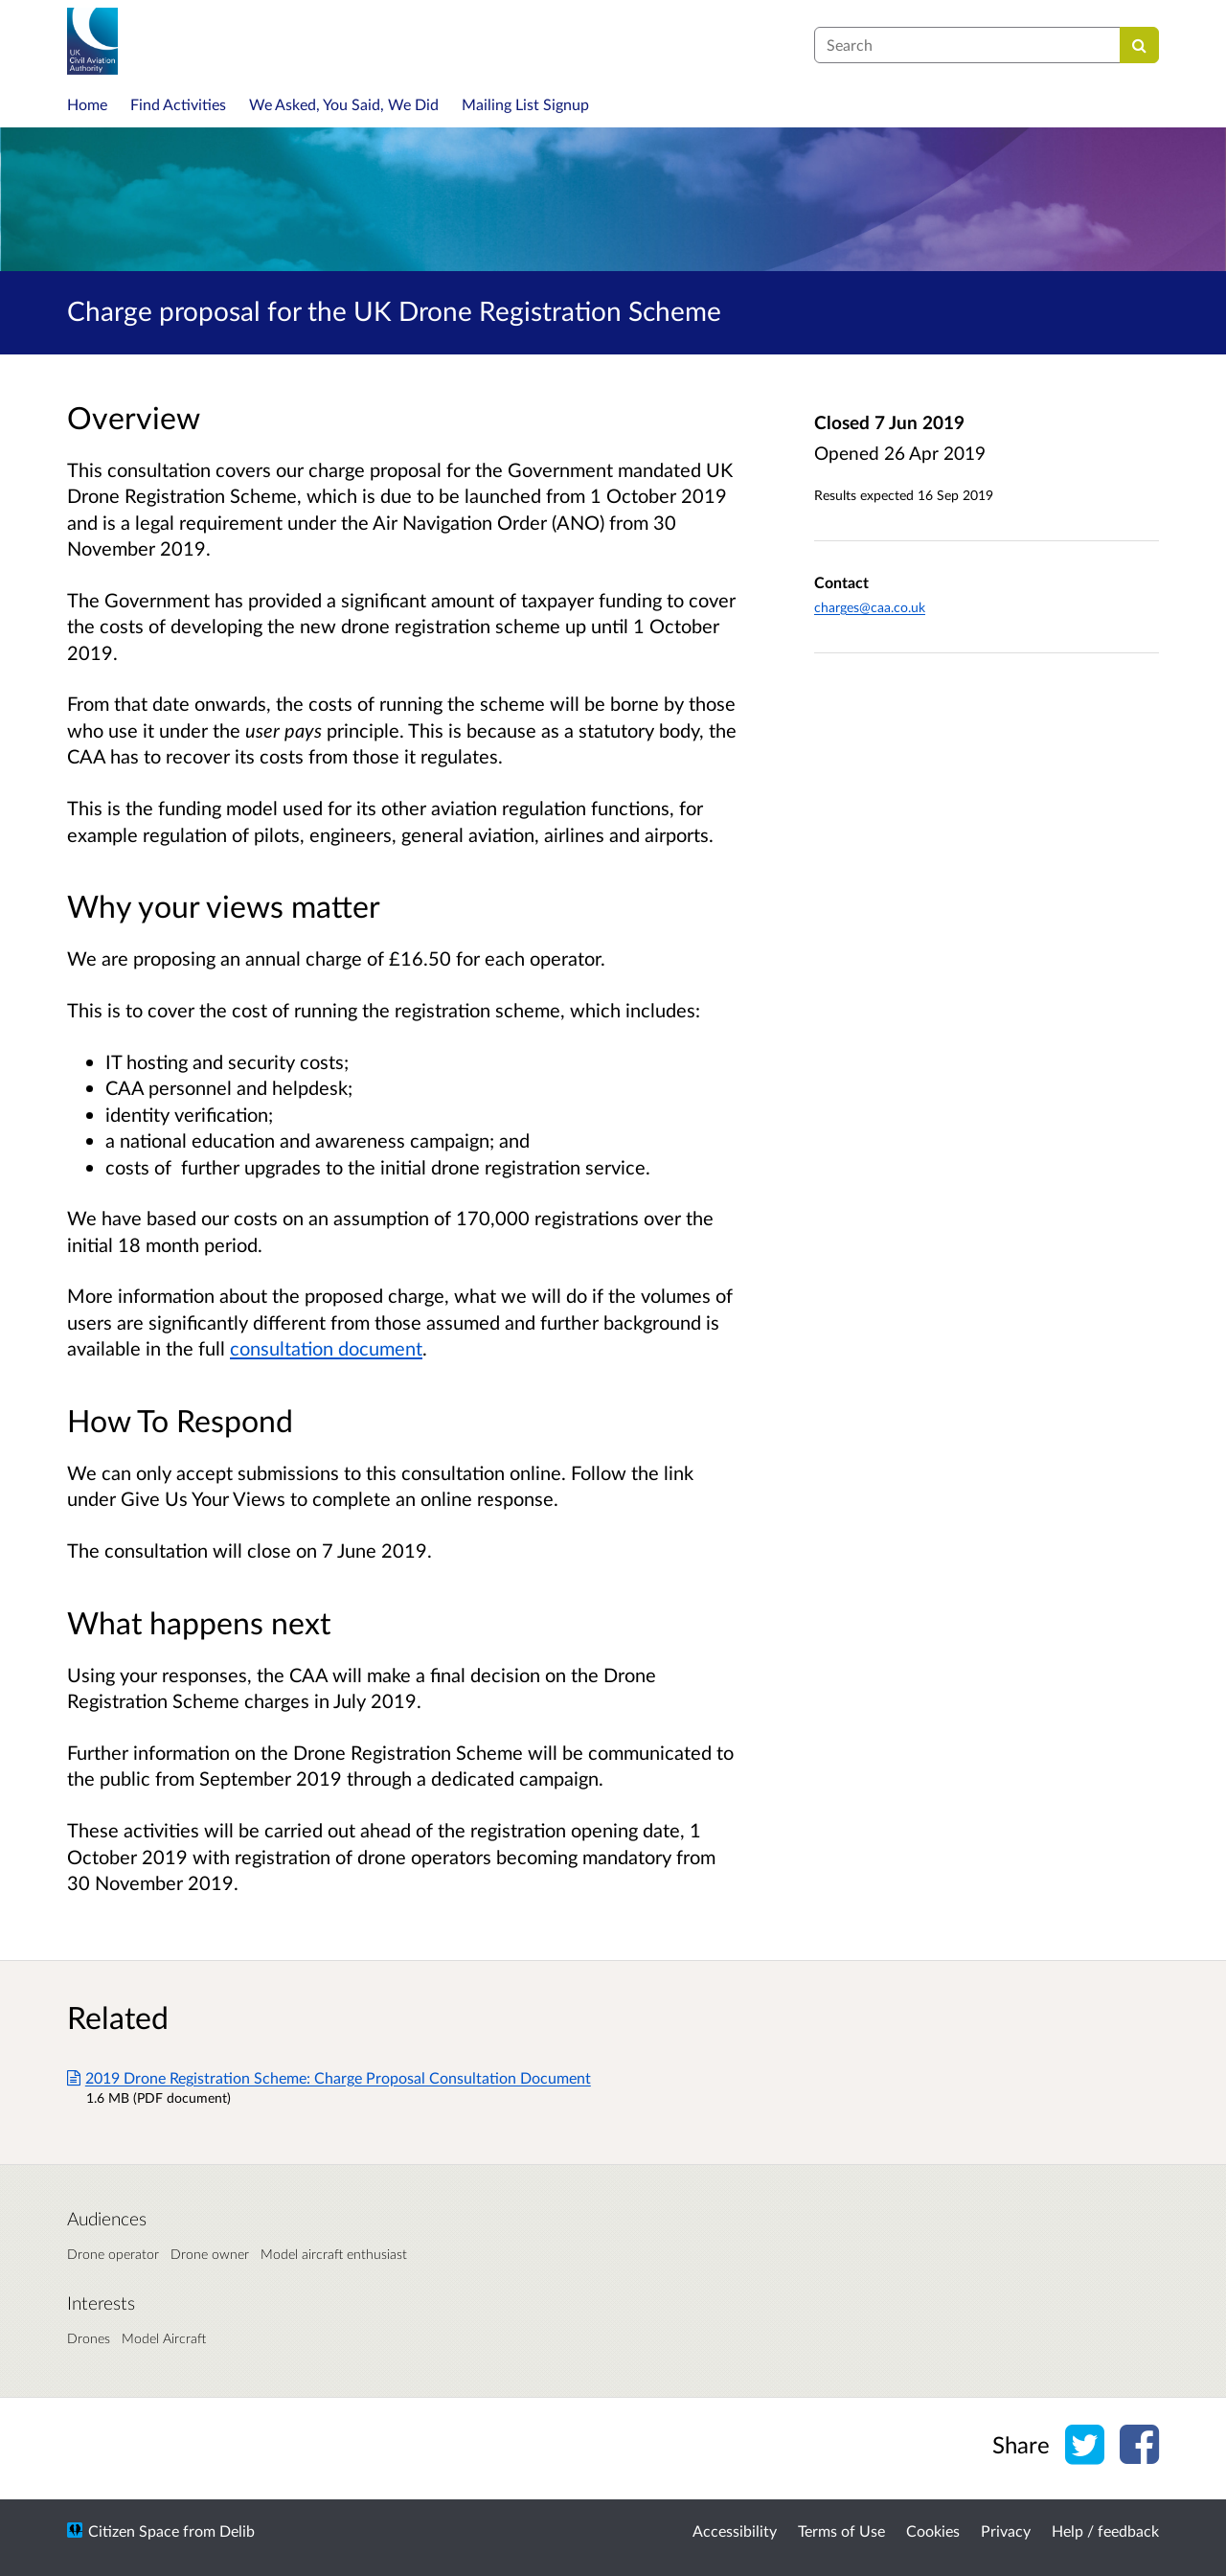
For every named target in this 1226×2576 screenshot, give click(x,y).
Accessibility (734, 2530)
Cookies (933, 2530)
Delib (237, 2530)
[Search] (1139, 45)
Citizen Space (133, 2530)
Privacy (1006, 2530)
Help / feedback (1105, 2530)
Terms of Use (841, 2530)
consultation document (326, 1347)
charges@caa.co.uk (869, 607)
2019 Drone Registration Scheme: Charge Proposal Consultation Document (329, 2077)
